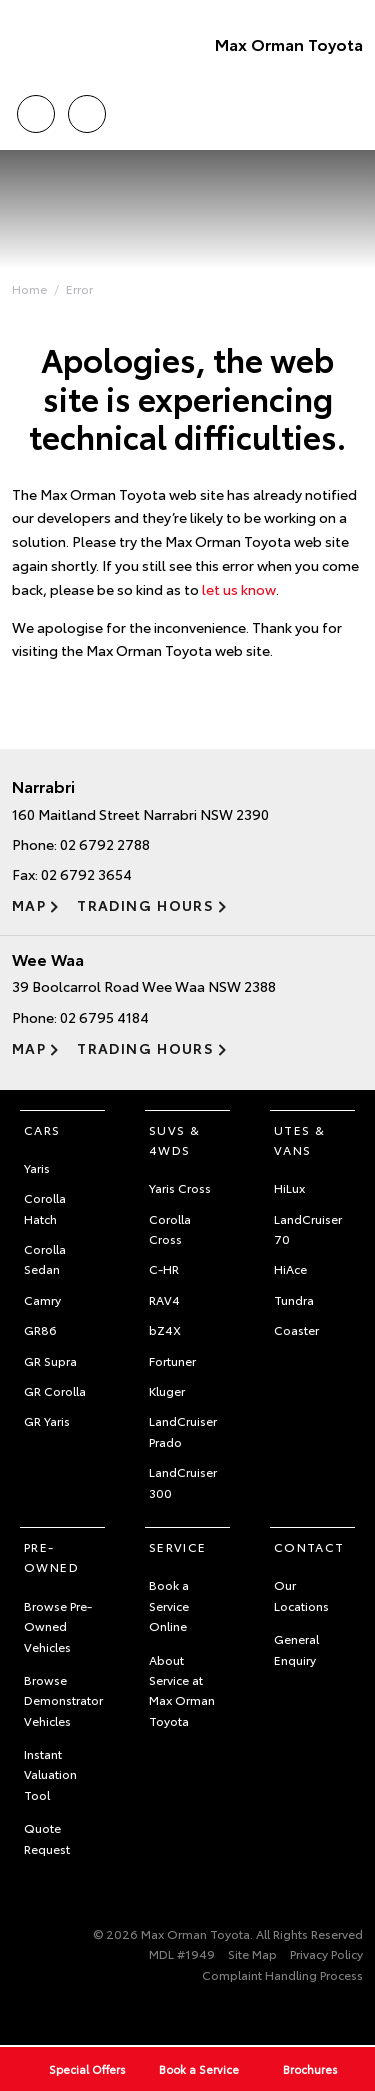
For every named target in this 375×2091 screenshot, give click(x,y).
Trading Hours (145, 905)
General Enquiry (296, 1648)
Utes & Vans (299, 1139)
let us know (239, 589)
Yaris (37, 1167)
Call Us (36, 110)
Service (178, 1546)
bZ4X (165, 1329)
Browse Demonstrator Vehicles (63, 1700)
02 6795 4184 (104, 1017)
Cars (42, 1129)
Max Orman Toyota (289, 43)
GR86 (40, 1329)
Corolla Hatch (45, 1207)
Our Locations (301, 1594)
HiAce (290, 1268)
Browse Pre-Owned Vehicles (58, 1626)
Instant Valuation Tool (50, 1774)
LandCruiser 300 (183, 1481)
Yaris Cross (180, 1187)
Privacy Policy (326, 1953)
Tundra (294, 1299)
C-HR (164, 1268)
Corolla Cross (170, 1228)
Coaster (296, 1329)
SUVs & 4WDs (174, 1139)
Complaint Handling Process (282, 1974)
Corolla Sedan (45, 1258)
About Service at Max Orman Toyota (182, 1690)
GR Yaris (47, 1420)
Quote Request (47, 1837)
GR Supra (50, 1360)
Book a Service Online (169, 1605)
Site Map (252, 1953)
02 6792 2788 (105, 844)
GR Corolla (55, 1390)
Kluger (167, 1390)
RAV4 (164, 1299)
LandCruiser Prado (183, 1430)
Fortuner (172, 1360)
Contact (309, 1546)
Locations (87, 110)
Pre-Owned (51, 1556)
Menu (351, 114)
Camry (42, 1299)
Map (29, 905)
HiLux (289, 1187)
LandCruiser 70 (308, 1228)
